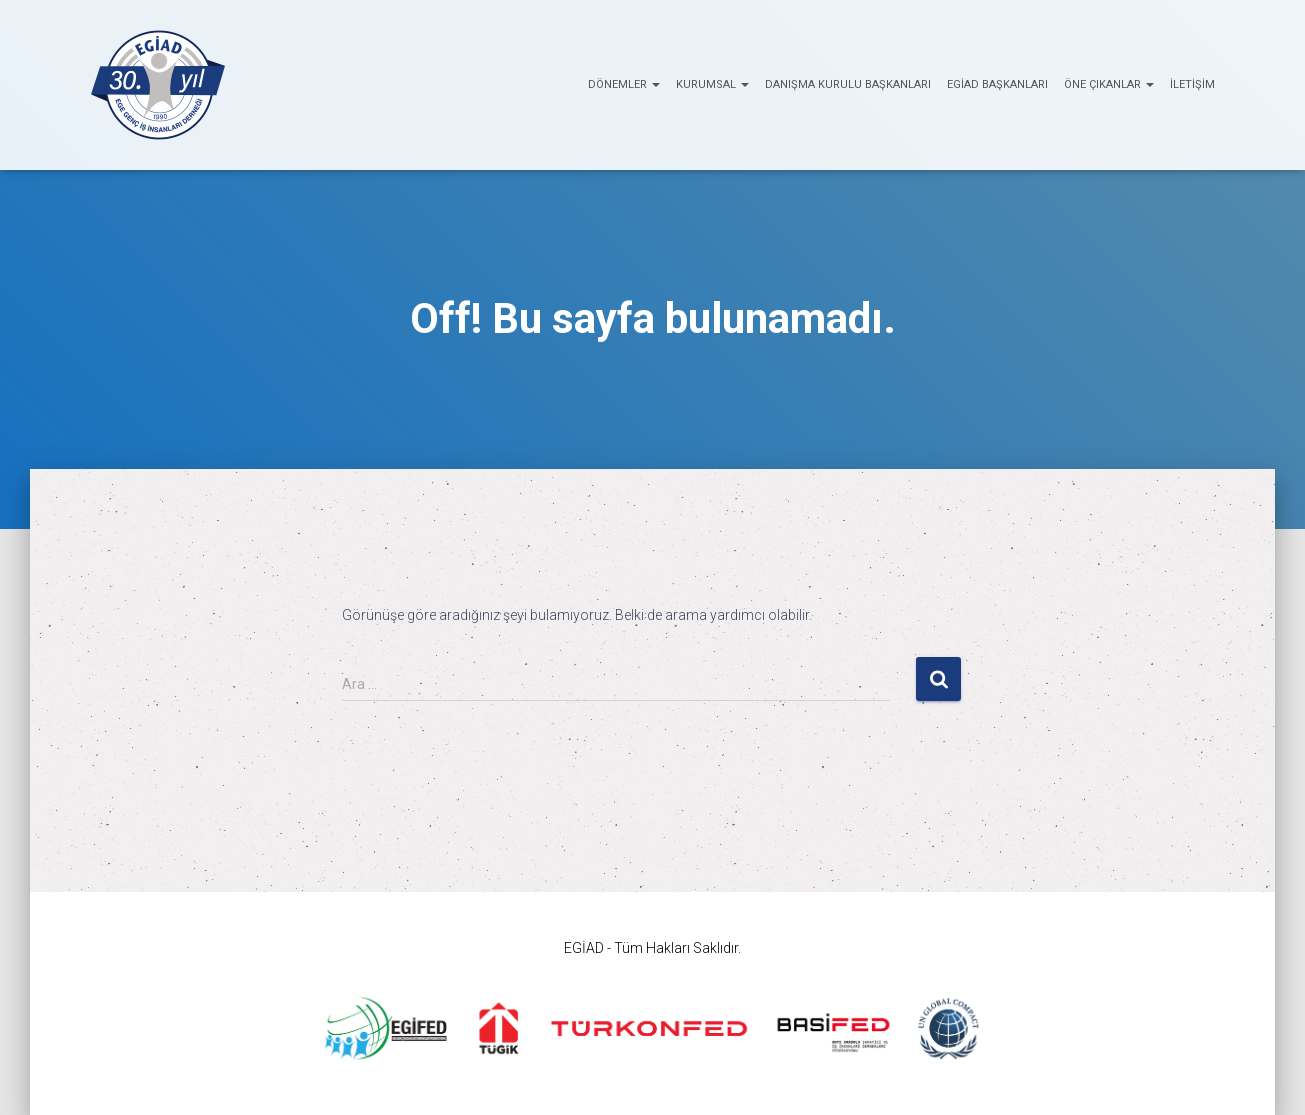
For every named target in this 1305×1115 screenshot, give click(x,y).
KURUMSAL (712, 84)
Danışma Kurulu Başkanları (848, 84)
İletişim (1192, 84)
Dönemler (624, 84)
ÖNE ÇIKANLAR (1109, 84)
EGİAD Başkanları (997, 84)
